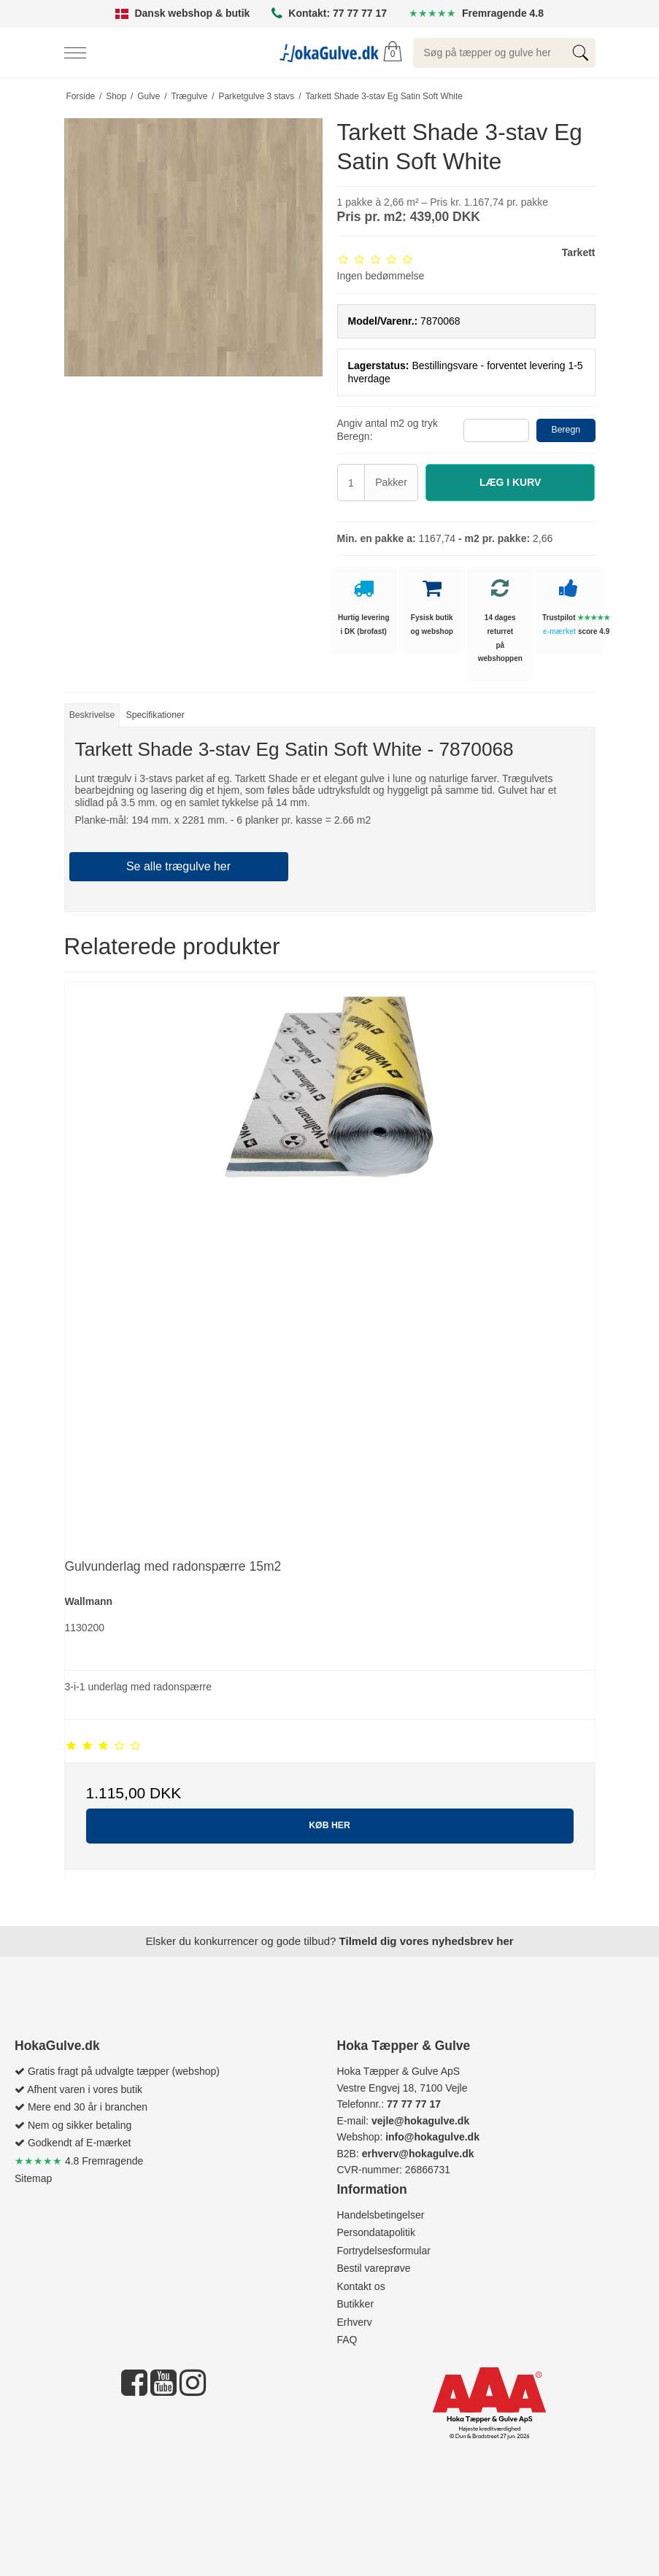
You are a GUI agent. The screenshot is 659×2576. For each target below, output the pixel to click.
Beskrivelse (92, 715)
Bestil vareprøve (374, 2268)
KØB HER (329, 1825)
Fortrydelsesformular (384, 2250)
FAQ (347, 2339)
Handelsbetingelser (381, 2215)
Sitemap (33, 2178)
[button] (510, 482)
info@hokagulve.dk (432, 2137)
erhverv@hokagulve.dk (418, 2153)
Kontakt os (361, 2286)
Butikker (355, 2304)
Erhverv (354, 2322)
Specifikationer (155, 715)
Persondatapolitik (376, 2232)
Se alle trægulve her (178, 866)
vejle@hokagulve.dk (420, 2121)
